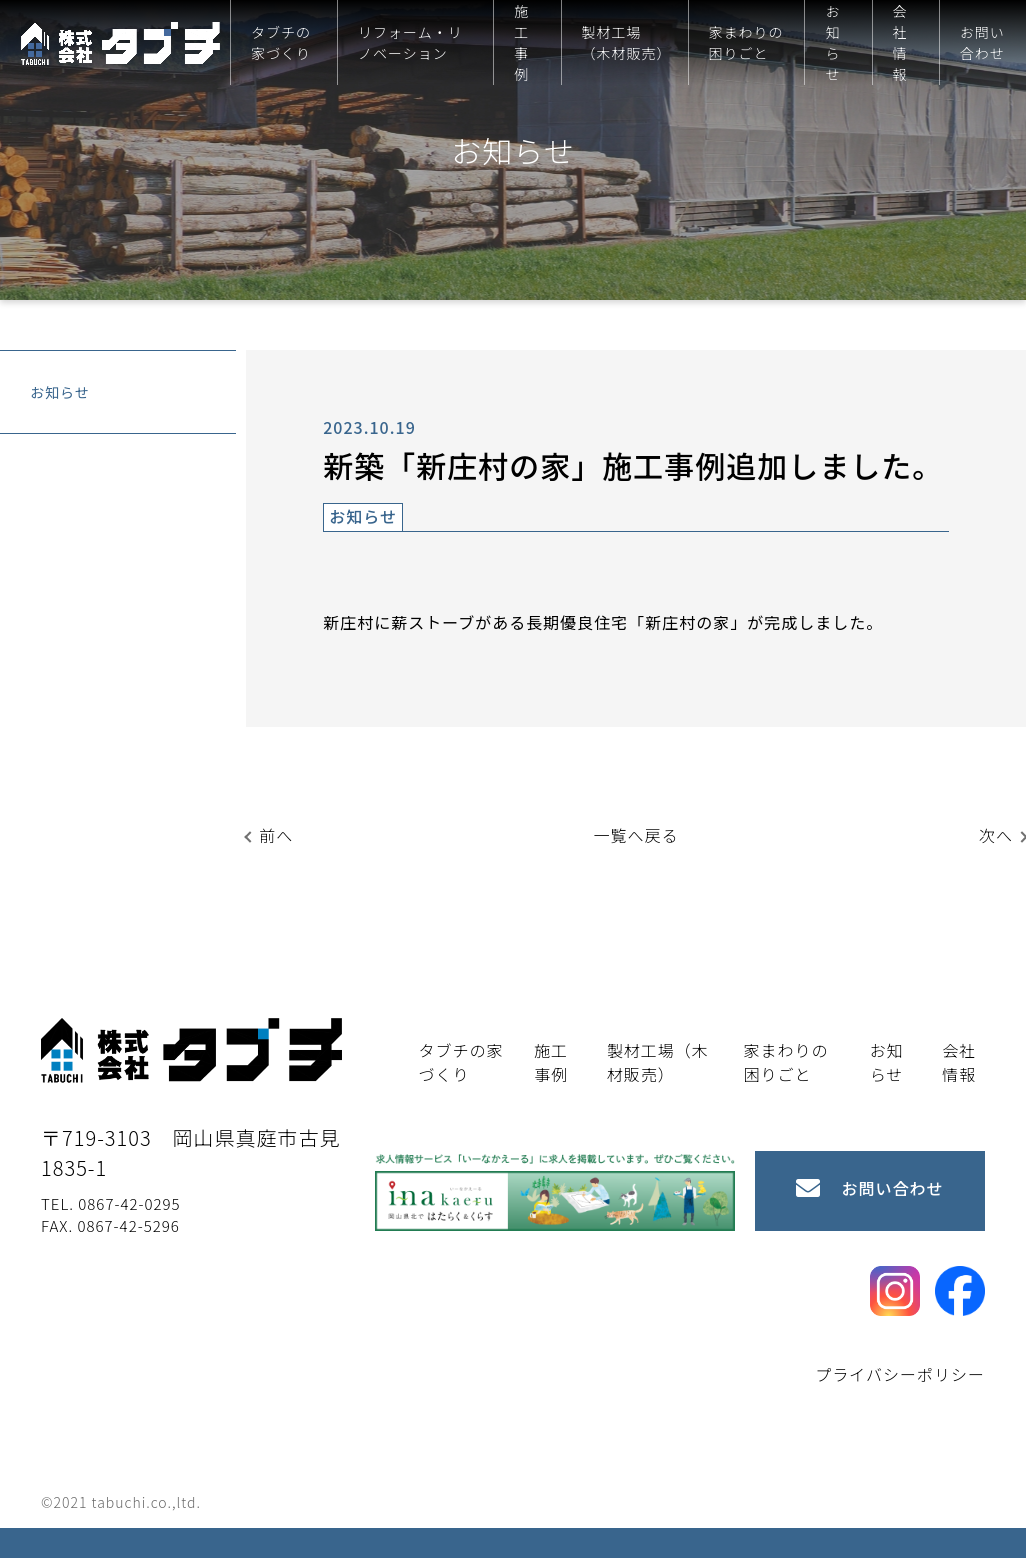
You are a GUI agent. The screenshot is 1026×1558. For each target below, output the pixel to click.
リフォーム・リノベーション (410, 42)
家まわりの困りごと (746, 42)
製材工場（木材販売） (627, 42)
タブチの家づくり (281, 42)
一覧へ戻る (636, 835)
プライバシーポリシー (900, 1374)
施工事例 (521, 42)
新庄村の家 (687, 622)
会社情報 (900, 42)
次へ (996, 835)
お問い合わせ (982, 42)
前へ (276, 835)
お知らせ (832, 42)
